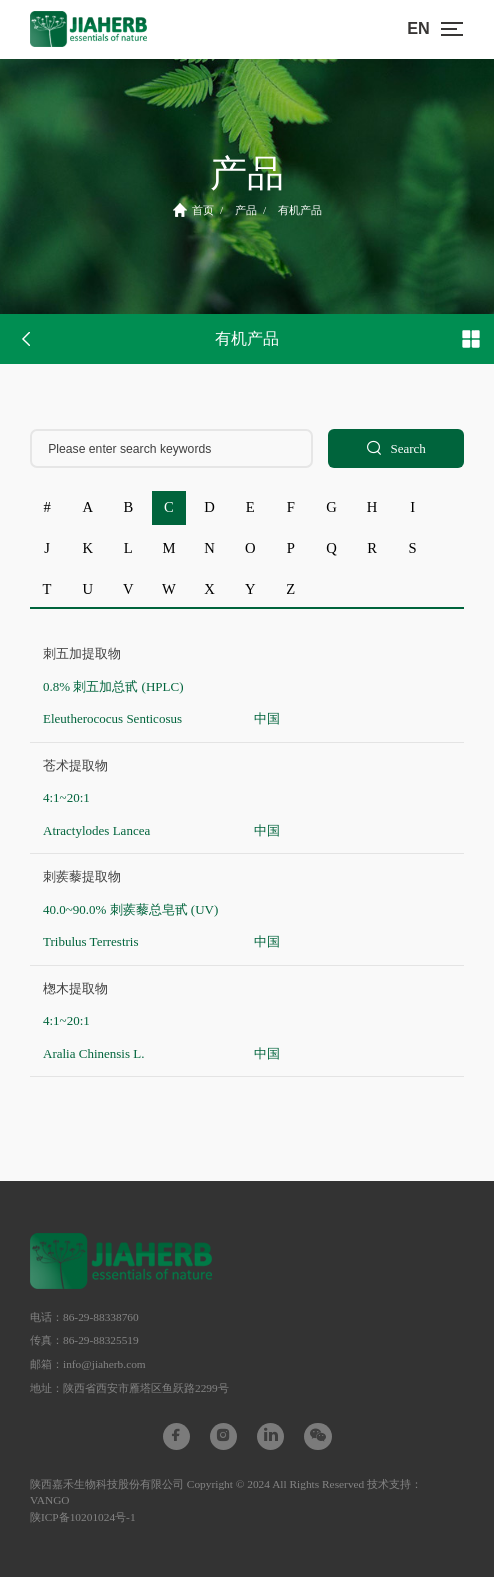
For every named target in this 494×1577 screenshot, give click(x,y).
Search (396, 449)
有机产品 (300, 210)
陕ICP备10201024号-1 (83, 1517)
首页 (193, 210)
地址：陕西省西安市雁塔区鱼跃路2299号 (129, 1388)
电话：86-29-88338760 (84, 1317)
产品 (246, 210)
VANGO (50, 1500)
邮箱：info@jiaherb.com (88, 1364)
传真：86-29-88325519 (84, 1340)
